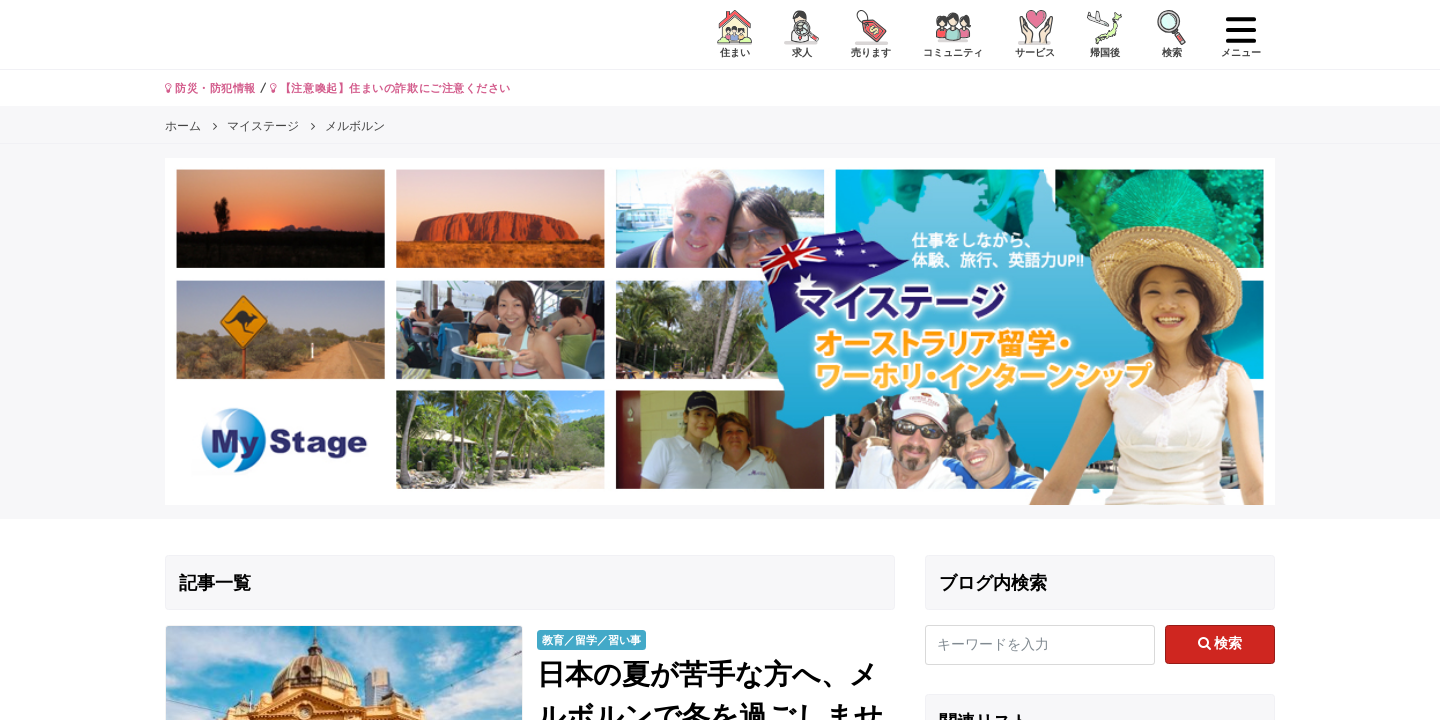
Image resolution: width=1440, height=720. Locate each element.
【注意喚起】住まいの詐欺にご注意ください (390, 88)
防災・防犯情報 (210, 88)
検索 (1220, 643)
